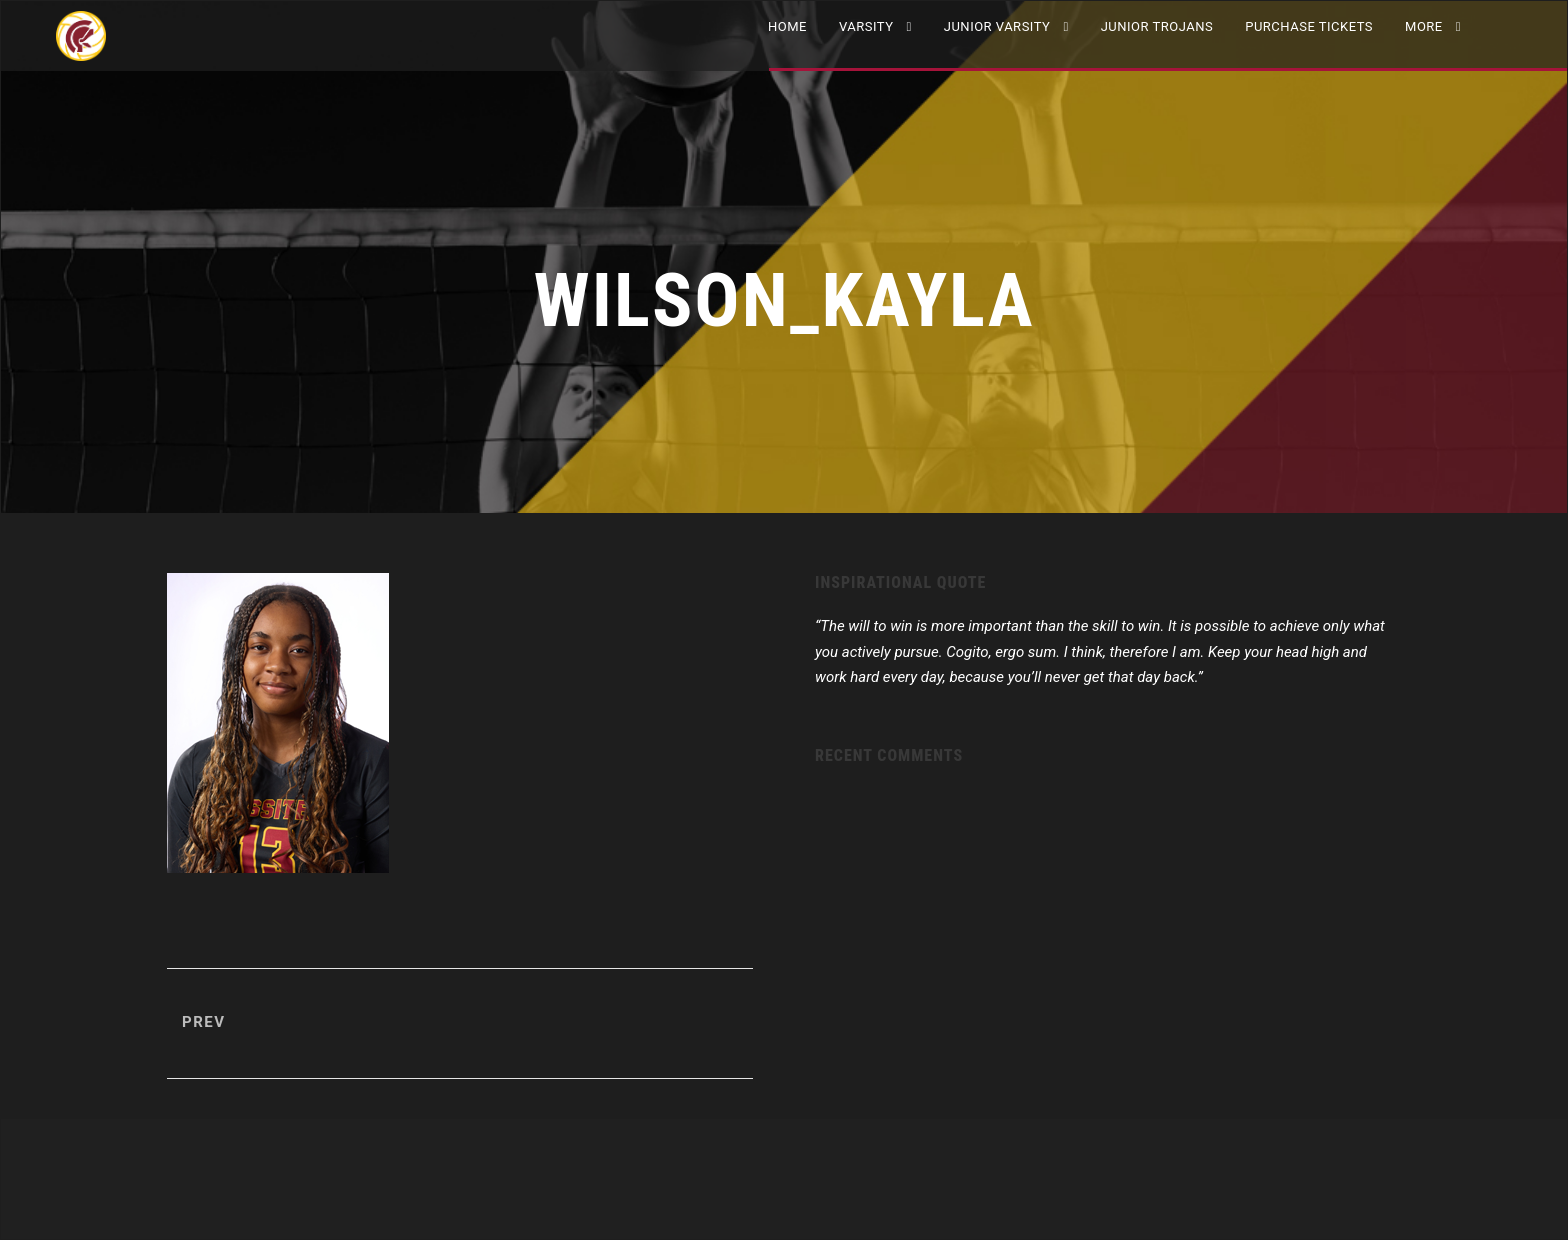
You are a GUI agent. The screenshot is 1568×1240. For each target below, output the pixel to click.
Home (787, 26)
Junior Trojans (1157, 26)
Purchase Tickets (1309, 26)
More (1424, 26)
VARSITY (866, 26)
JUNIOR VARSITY (997, 26)
